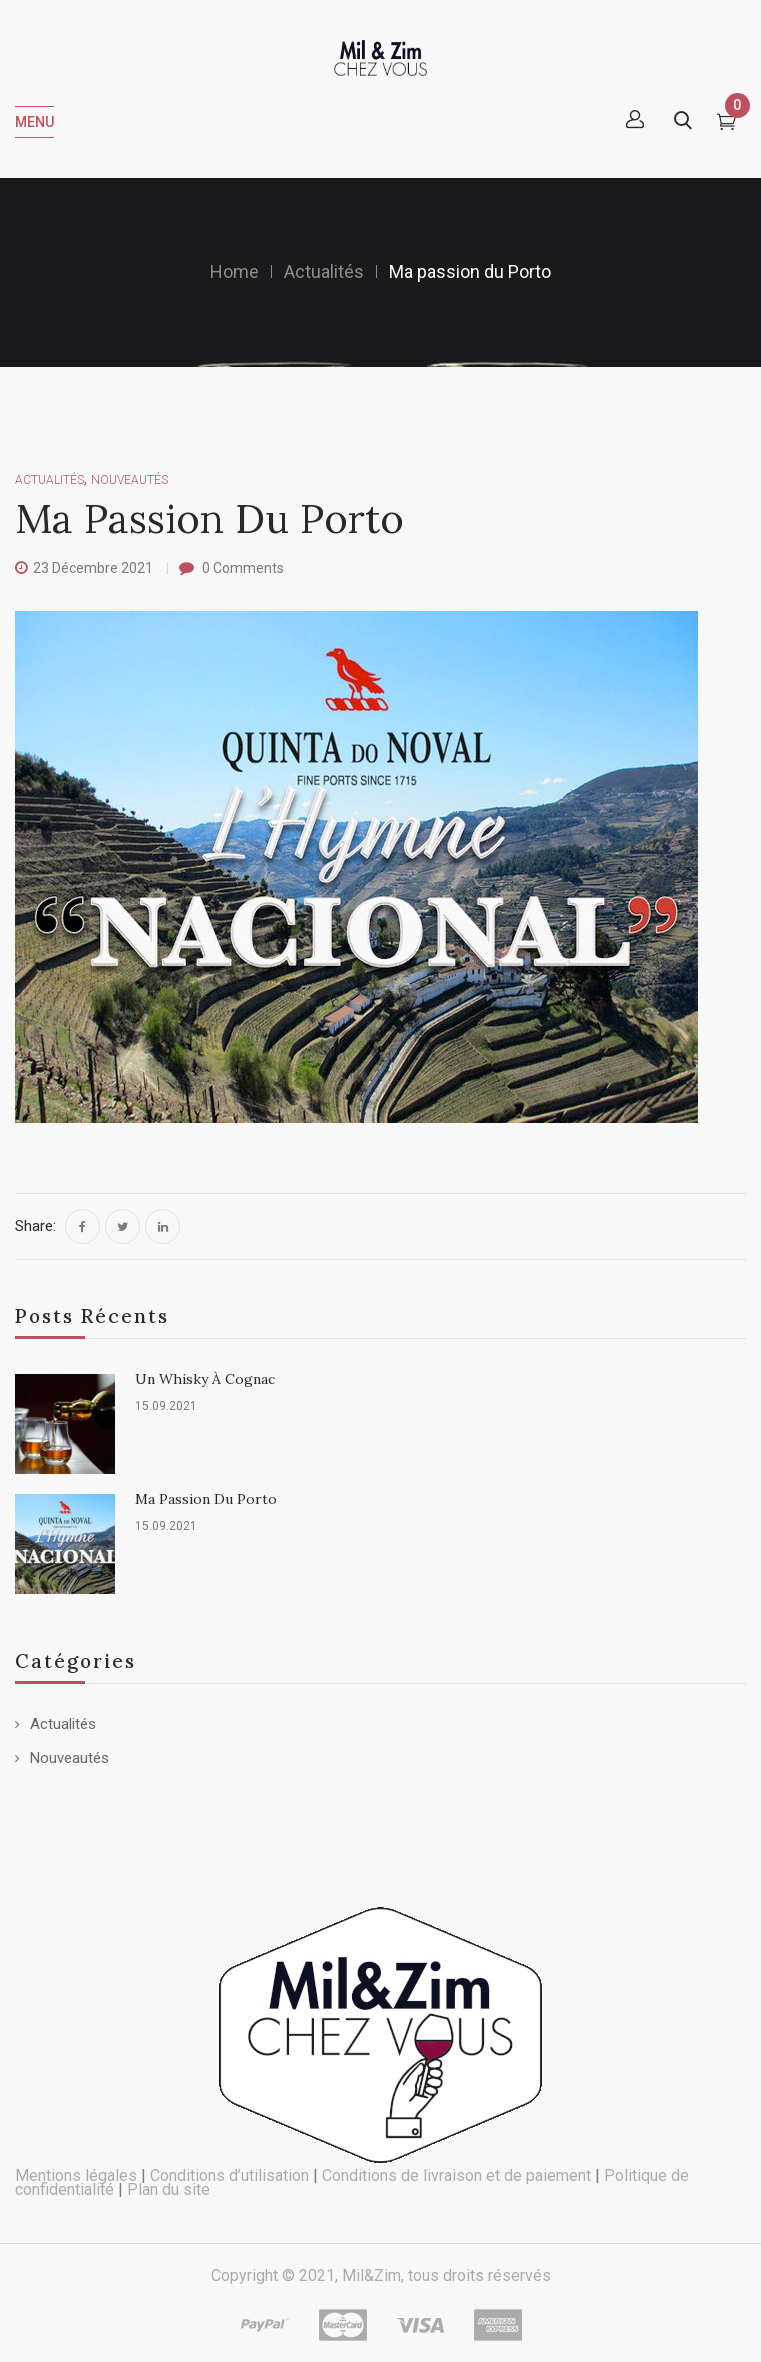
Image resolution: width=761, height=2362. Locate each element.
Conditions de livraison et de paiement (456, 2175)
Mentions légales (76, 2175)
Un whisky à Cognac (205, 1379)
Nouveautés (69, 1758)
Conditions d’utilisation (229, 2175)
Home (234, 271)
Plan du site (168, 2189)
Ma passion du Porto (206, 1499)
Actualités (324, 271)
